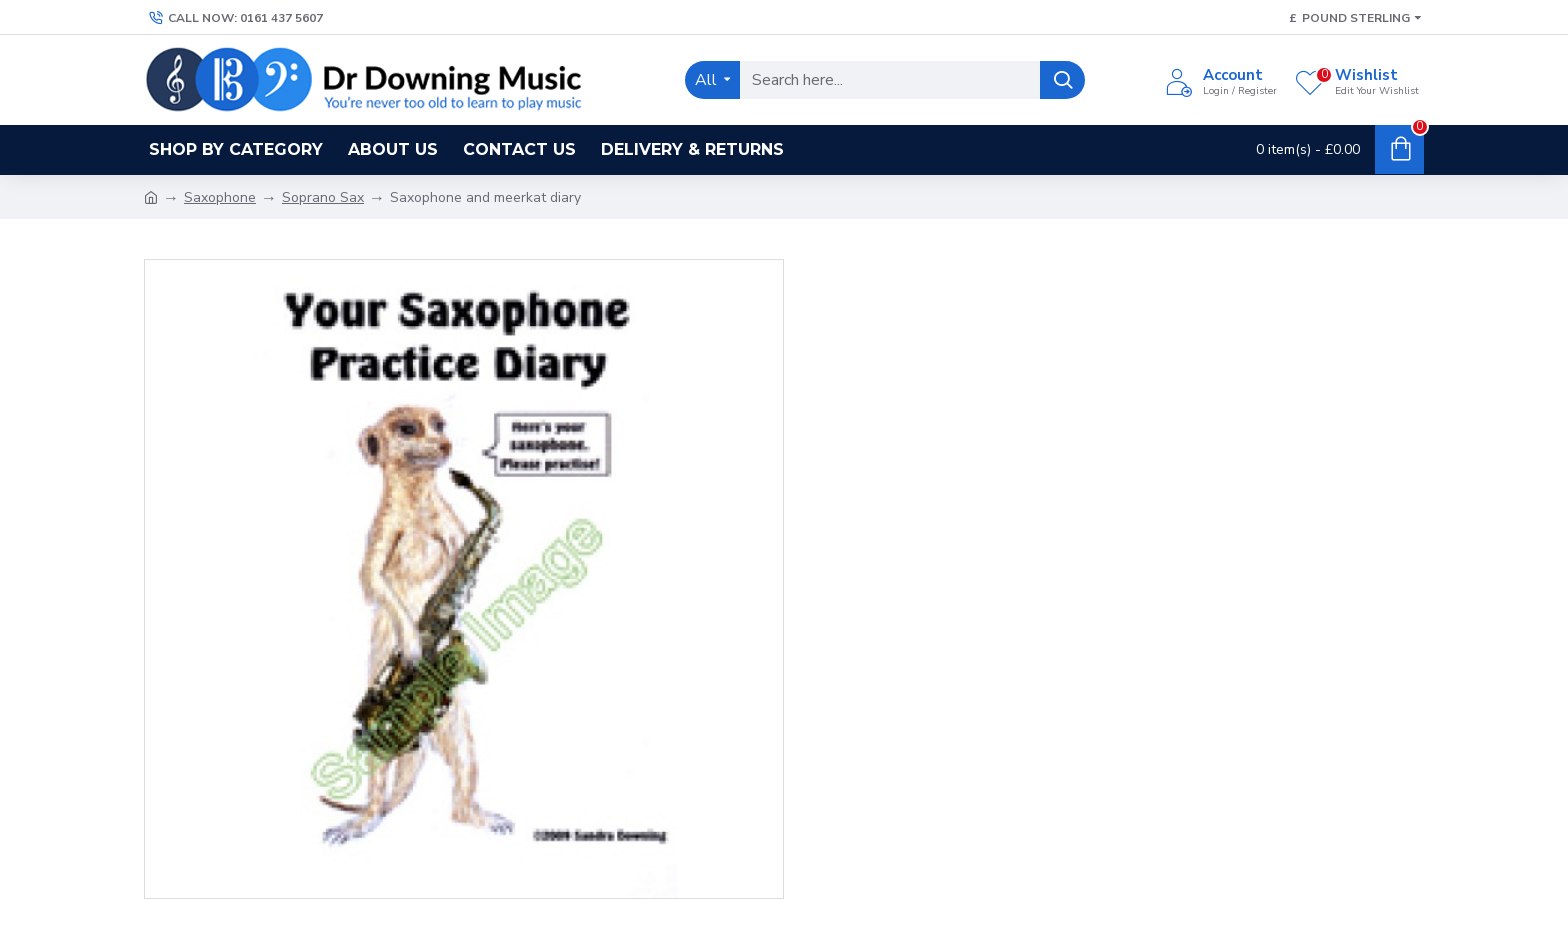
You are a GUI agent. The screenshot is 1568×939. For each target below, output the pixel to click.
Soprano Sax (323, 197)
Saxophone (220, 197)
